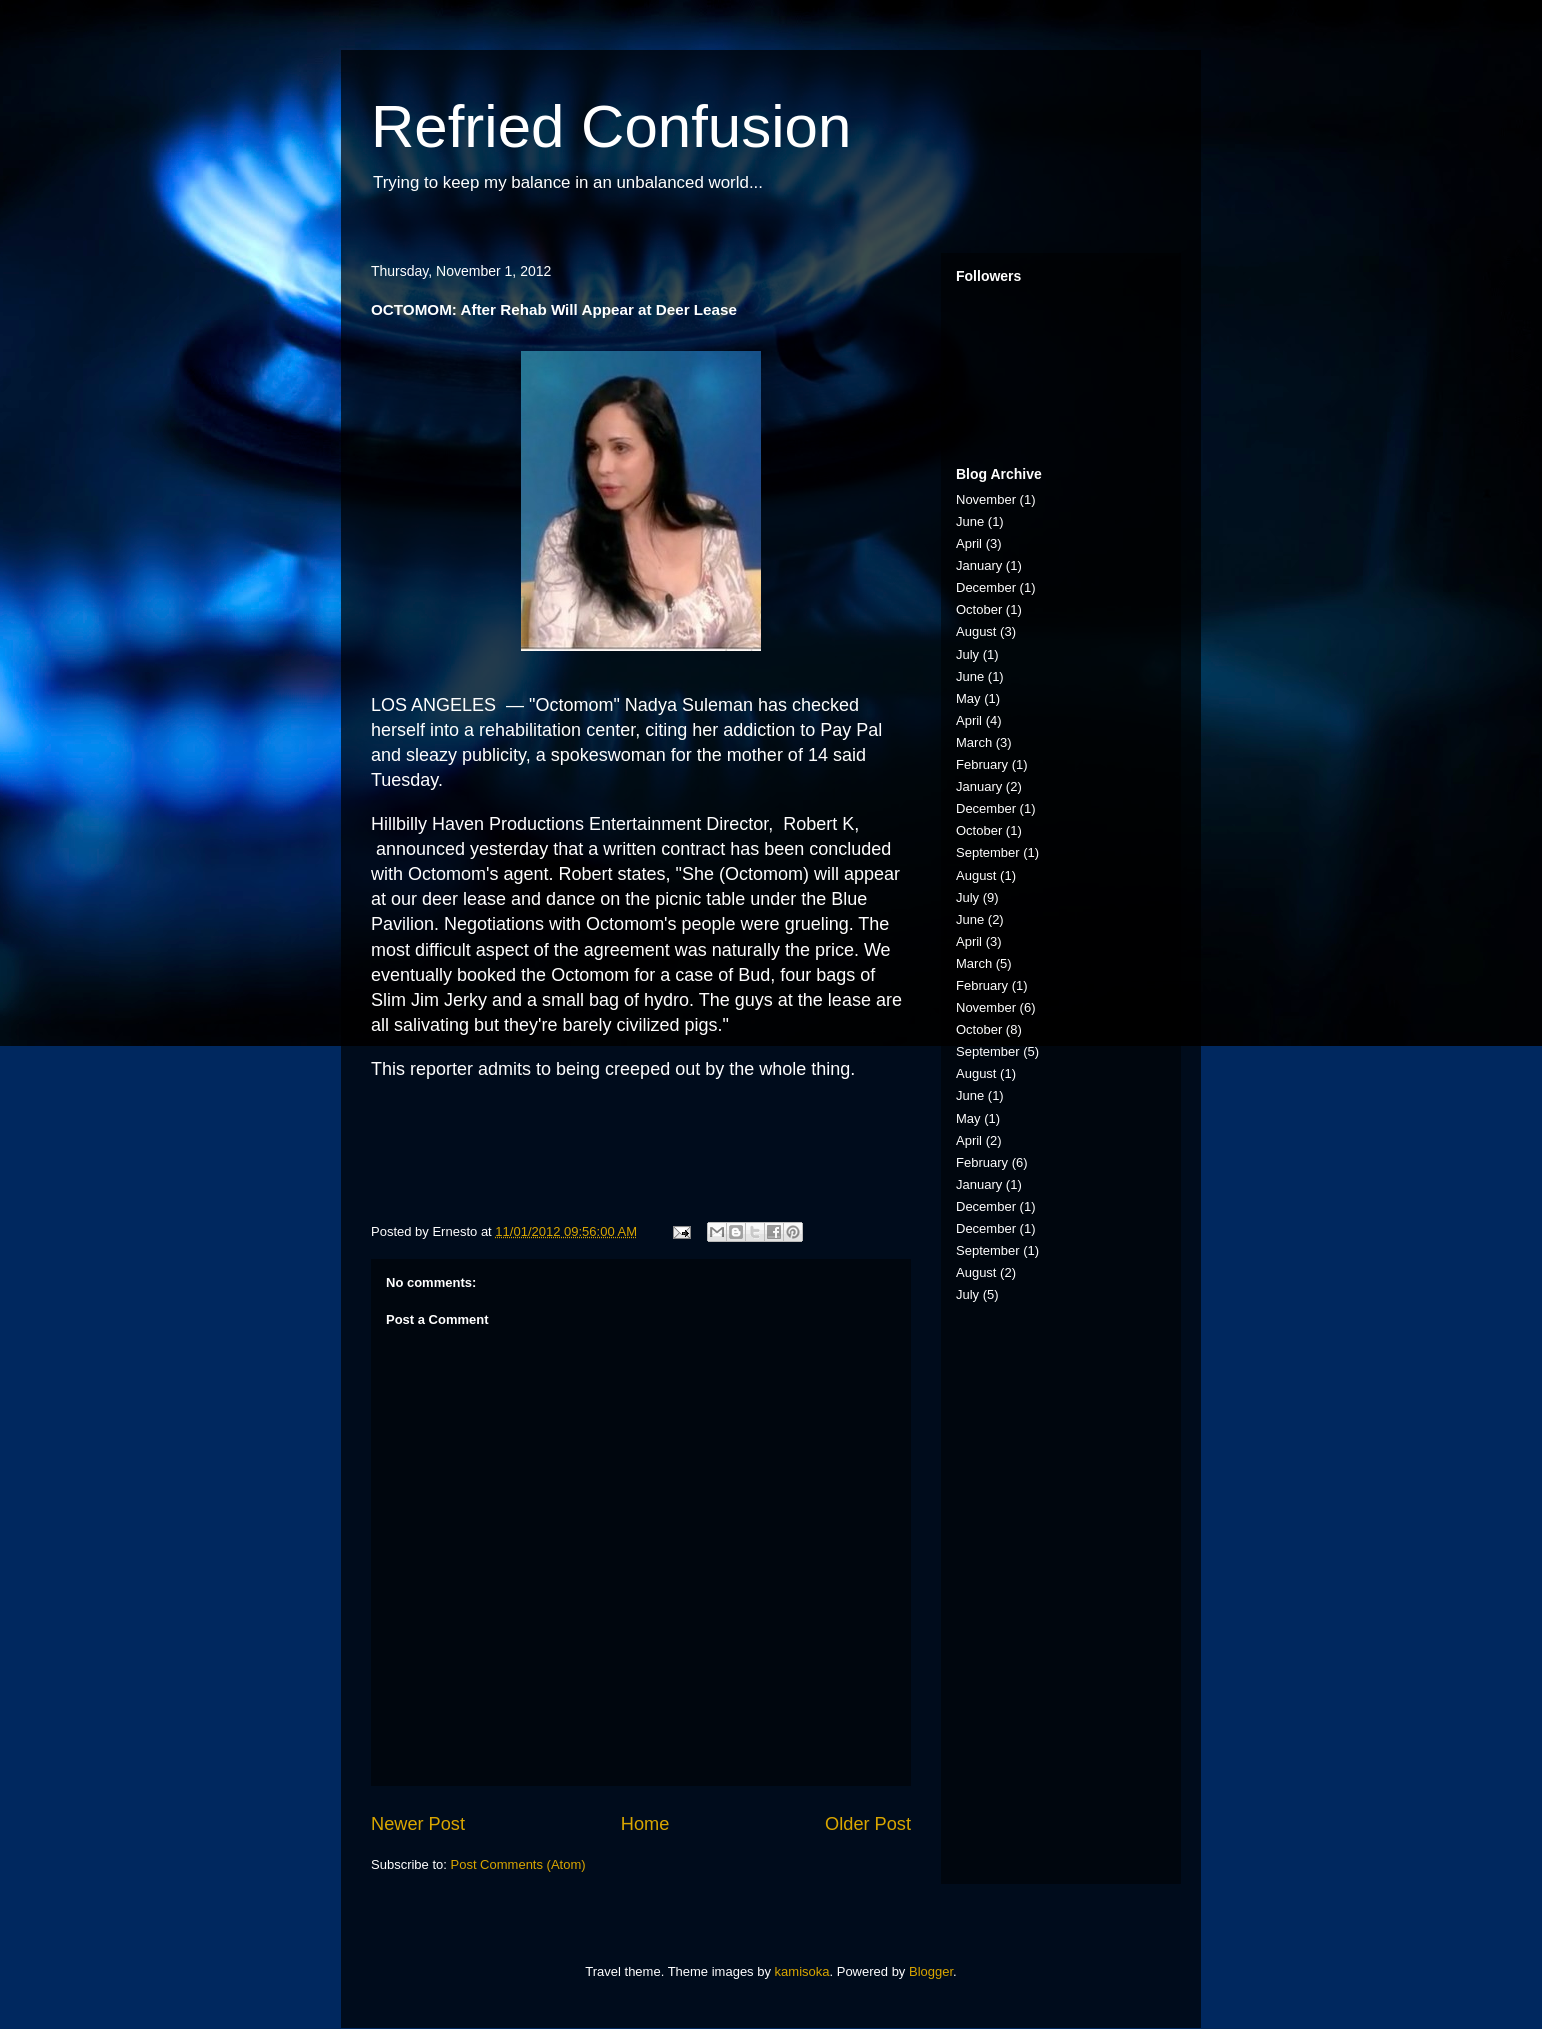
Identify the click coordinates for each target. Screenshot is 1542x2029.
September (988, 852)
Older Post (868, 1824)
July (967, 654)
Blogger (931, 1971)
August (976, 631)
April (969, 543)
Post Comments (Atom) (518, 1864)
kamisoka (802, 1971)
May (968, 698)
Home (645, 1824)
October (979, 609)
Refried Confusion (611, 126)
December (986, 587)
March (974, 742)
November (986, 499)
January (979, 565)
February (982, 764)
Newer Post (418, 1824)
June (970, 521)
